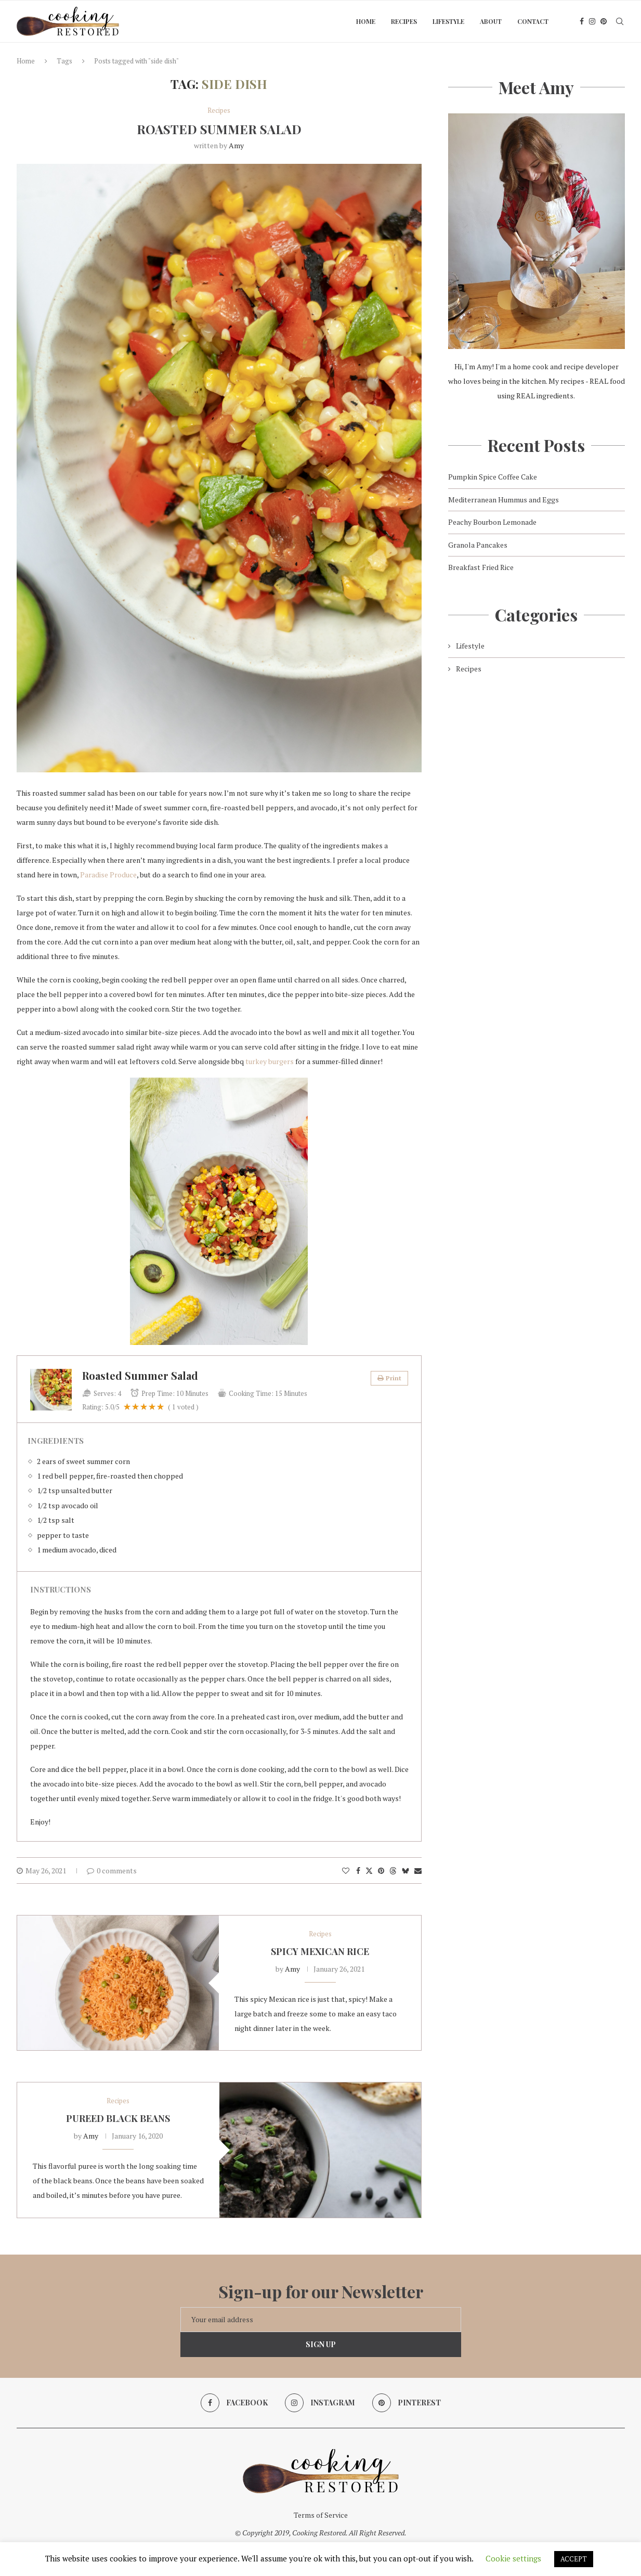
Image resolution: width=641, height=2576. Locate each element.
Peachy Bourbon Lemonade (492, 522)
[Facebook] (582, 21)
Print (389, 1378)
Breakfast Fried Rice (481, 567)
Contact (532, 21)
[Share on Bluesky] (405, 1870)
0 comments (112, 1870)
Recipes (404, 21)
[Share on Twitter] (369, 1870)
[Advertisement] (536, 778)
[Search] (619, 21)
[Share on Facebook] (358, 1870)
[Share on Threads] (393, 1870)
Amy (236, 145)
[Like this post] (345, 1870)
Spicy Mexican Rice (320, 1951)
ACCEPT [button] (573, 2559)
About (491, 21)
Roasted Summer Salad (219, 129)
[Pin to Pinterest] (381, 1870)
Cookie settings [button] (513, 2558)
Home (365, 21)
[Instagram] (592, 21)
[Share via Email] (418, 1870)
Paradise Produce (108, 874)
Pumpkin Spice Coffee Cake (492, 477)
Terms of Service (321, 2515)
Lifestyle (448, 21)
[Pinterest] (603, 21)
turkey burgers (269, 1061)
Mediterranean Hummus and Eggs (503, 499)
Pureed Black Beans (118, 2118)
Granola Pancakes (477, 545)
